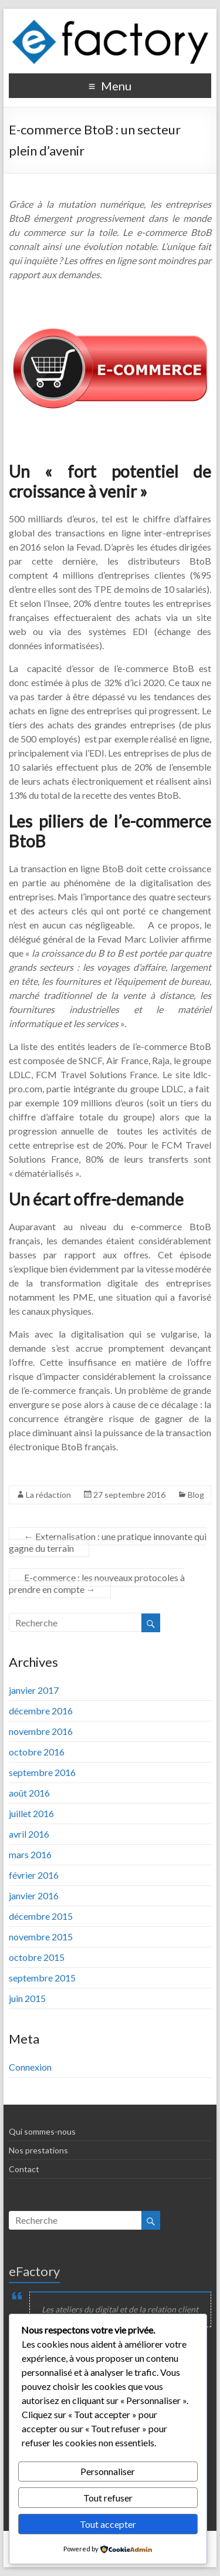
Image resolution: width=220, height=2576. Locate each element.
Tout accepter (108, 2524)
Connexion (30, 2066)
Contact (24, 2169)
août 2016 (29, 1792)
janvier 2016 (34, 1895)
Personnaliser (107, 2471)
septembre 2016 (42, 1772)
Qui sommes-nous (42, 2131)
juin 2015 (27, 1998)
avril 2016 (29, 1833)
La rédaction (48, 1495)
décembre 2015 (41, 1916)
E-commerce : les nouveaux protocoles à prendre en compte (97, 1583)
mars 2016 (30, 1854)
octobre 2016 (37, 1751)
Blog (196, 1495)
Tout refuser (108, 2497)
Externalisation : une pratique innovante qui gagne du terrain (108, 1542)
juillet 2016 (31, 1813)
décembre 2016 (41, 1710)
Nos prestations (38, 2150)
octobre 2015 (37, 1957)
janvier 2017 (34, 1690)
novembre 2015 (41, 1936)
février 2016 (34, 1874)
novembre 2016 (41, 1731)
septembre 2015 (42, 1977)
